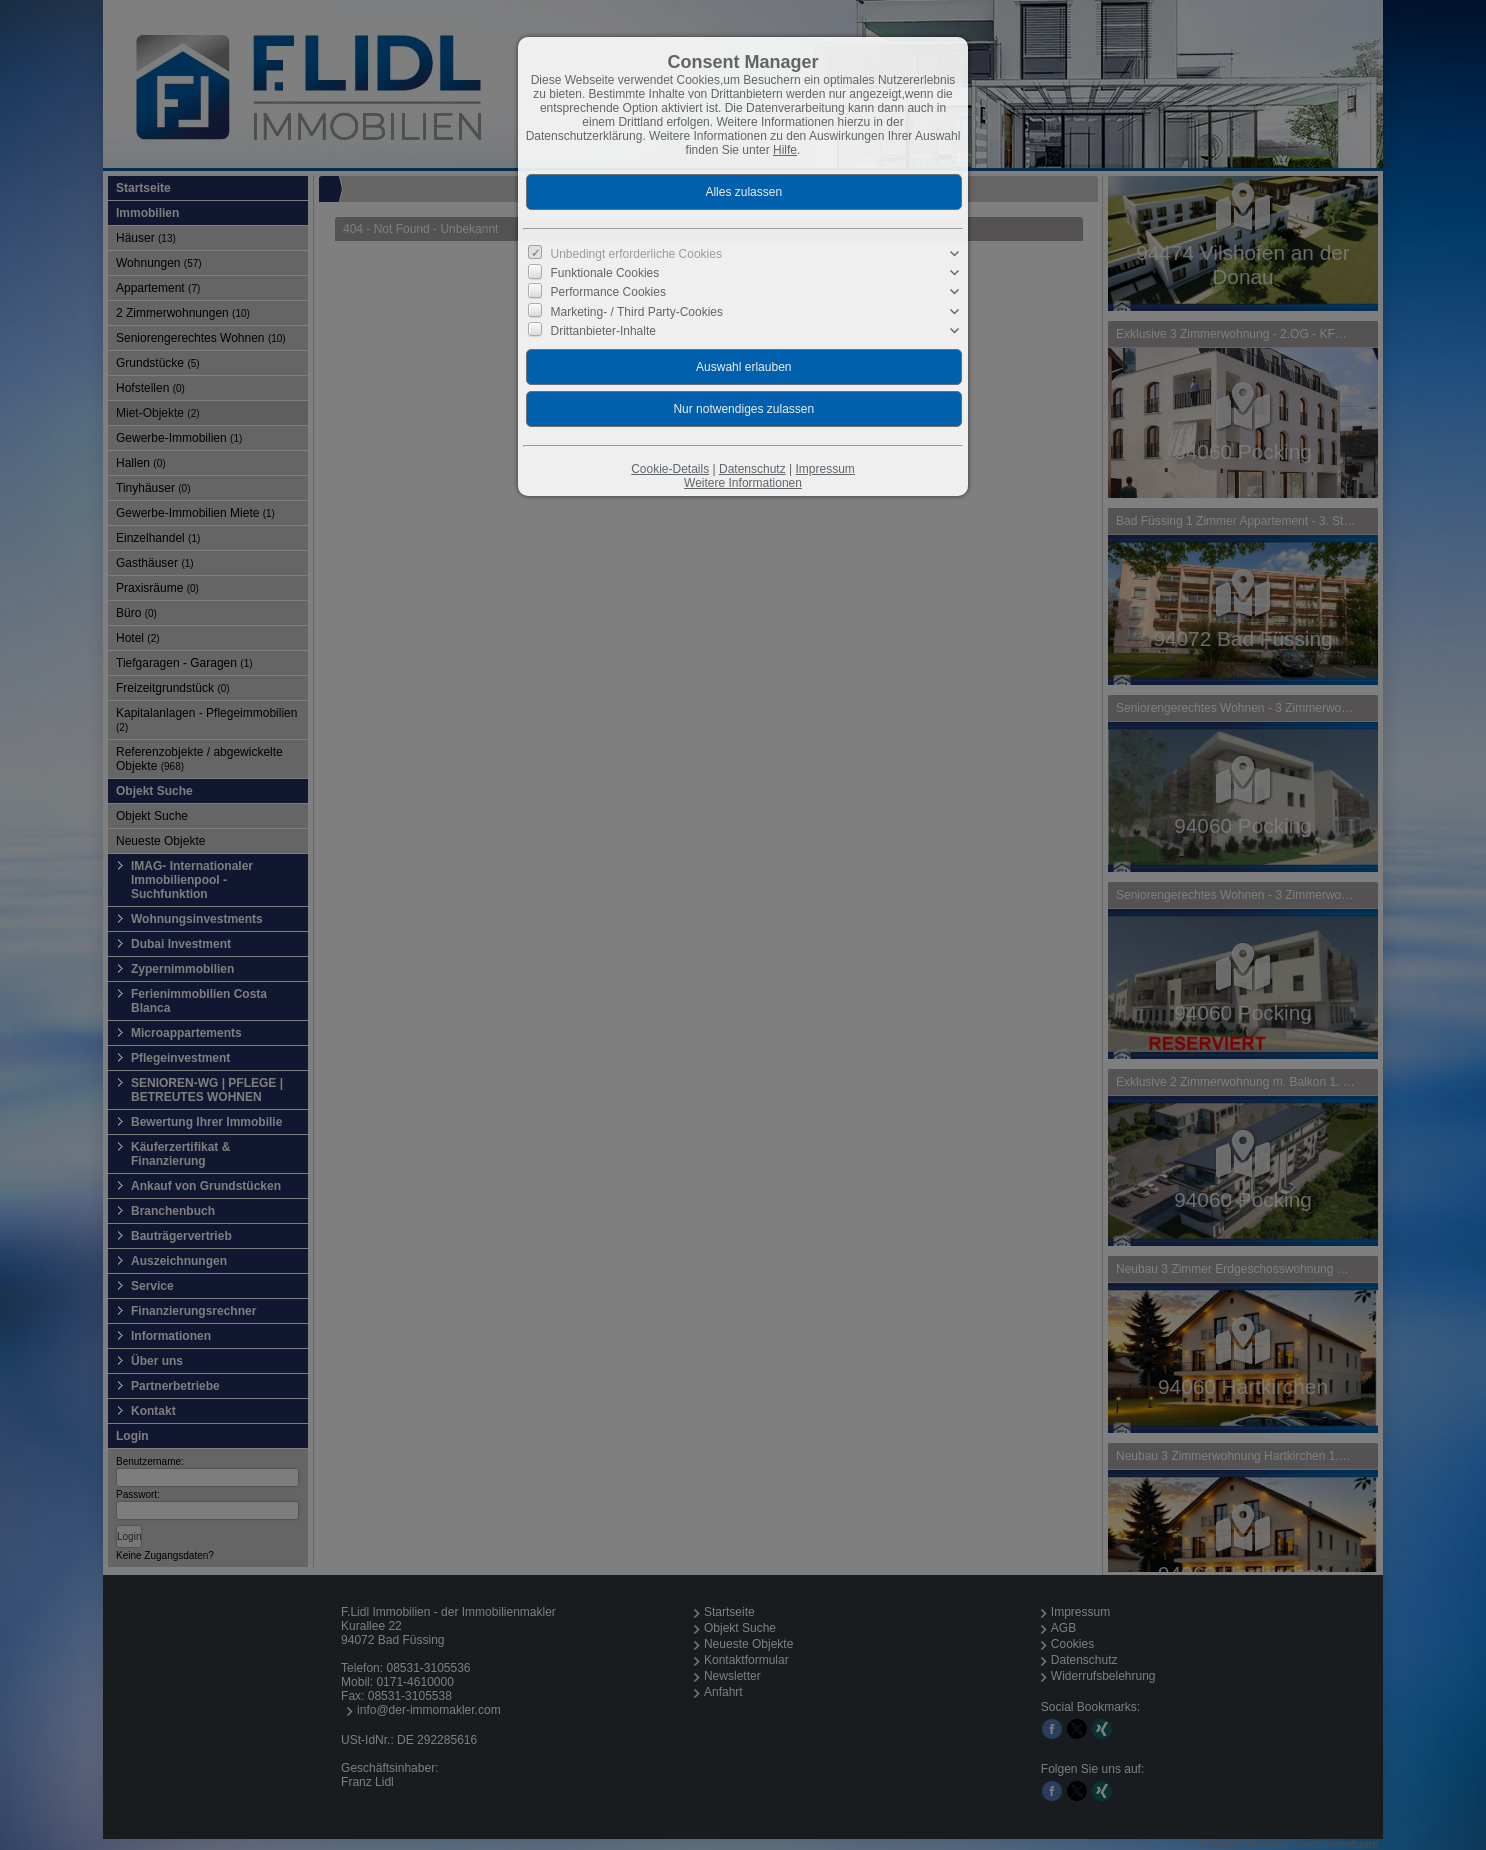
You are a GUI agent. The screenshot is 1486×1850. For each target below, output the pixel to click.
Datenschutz (752, 469)
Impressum (824, 469)
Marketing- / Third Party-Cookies (637, 311)
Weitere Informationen (743, 483)
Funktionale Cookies (605, 273)
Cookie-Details (670, 469)
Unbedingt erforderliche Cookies (636, 254)
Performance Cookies (608, 292)
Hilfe (785, 150)
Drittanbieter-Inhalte (603, 331)
